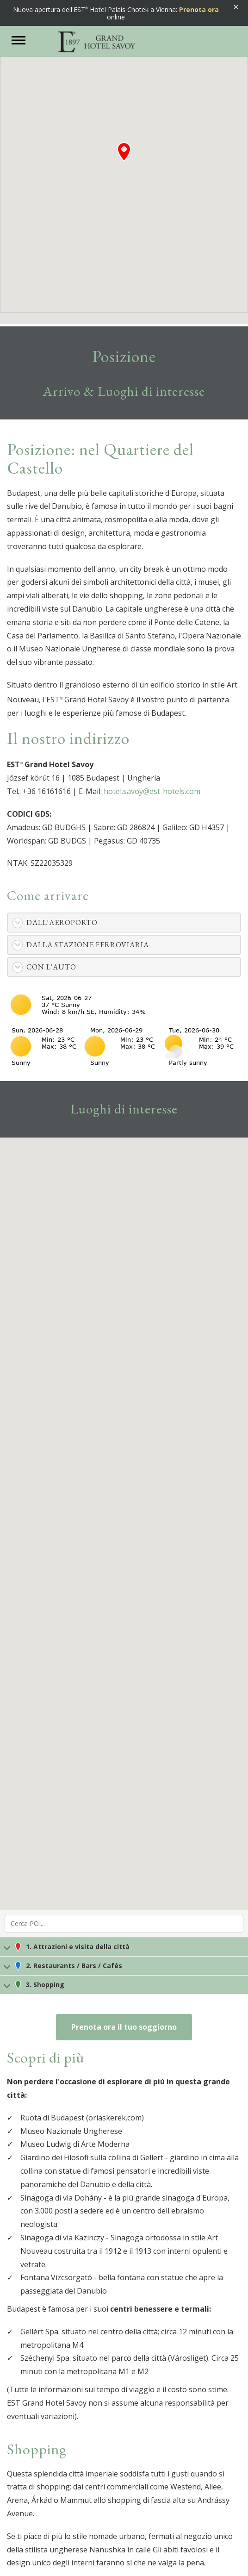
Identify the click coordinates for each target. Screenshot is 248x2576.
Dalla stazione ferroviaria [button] (87, 945)
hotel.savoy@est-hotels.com (152, 791)
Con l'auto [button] (51, 967)
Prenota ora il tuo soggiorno (124, 2027)
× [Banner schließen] (235, 6)
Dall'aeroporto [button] (62, 922)
